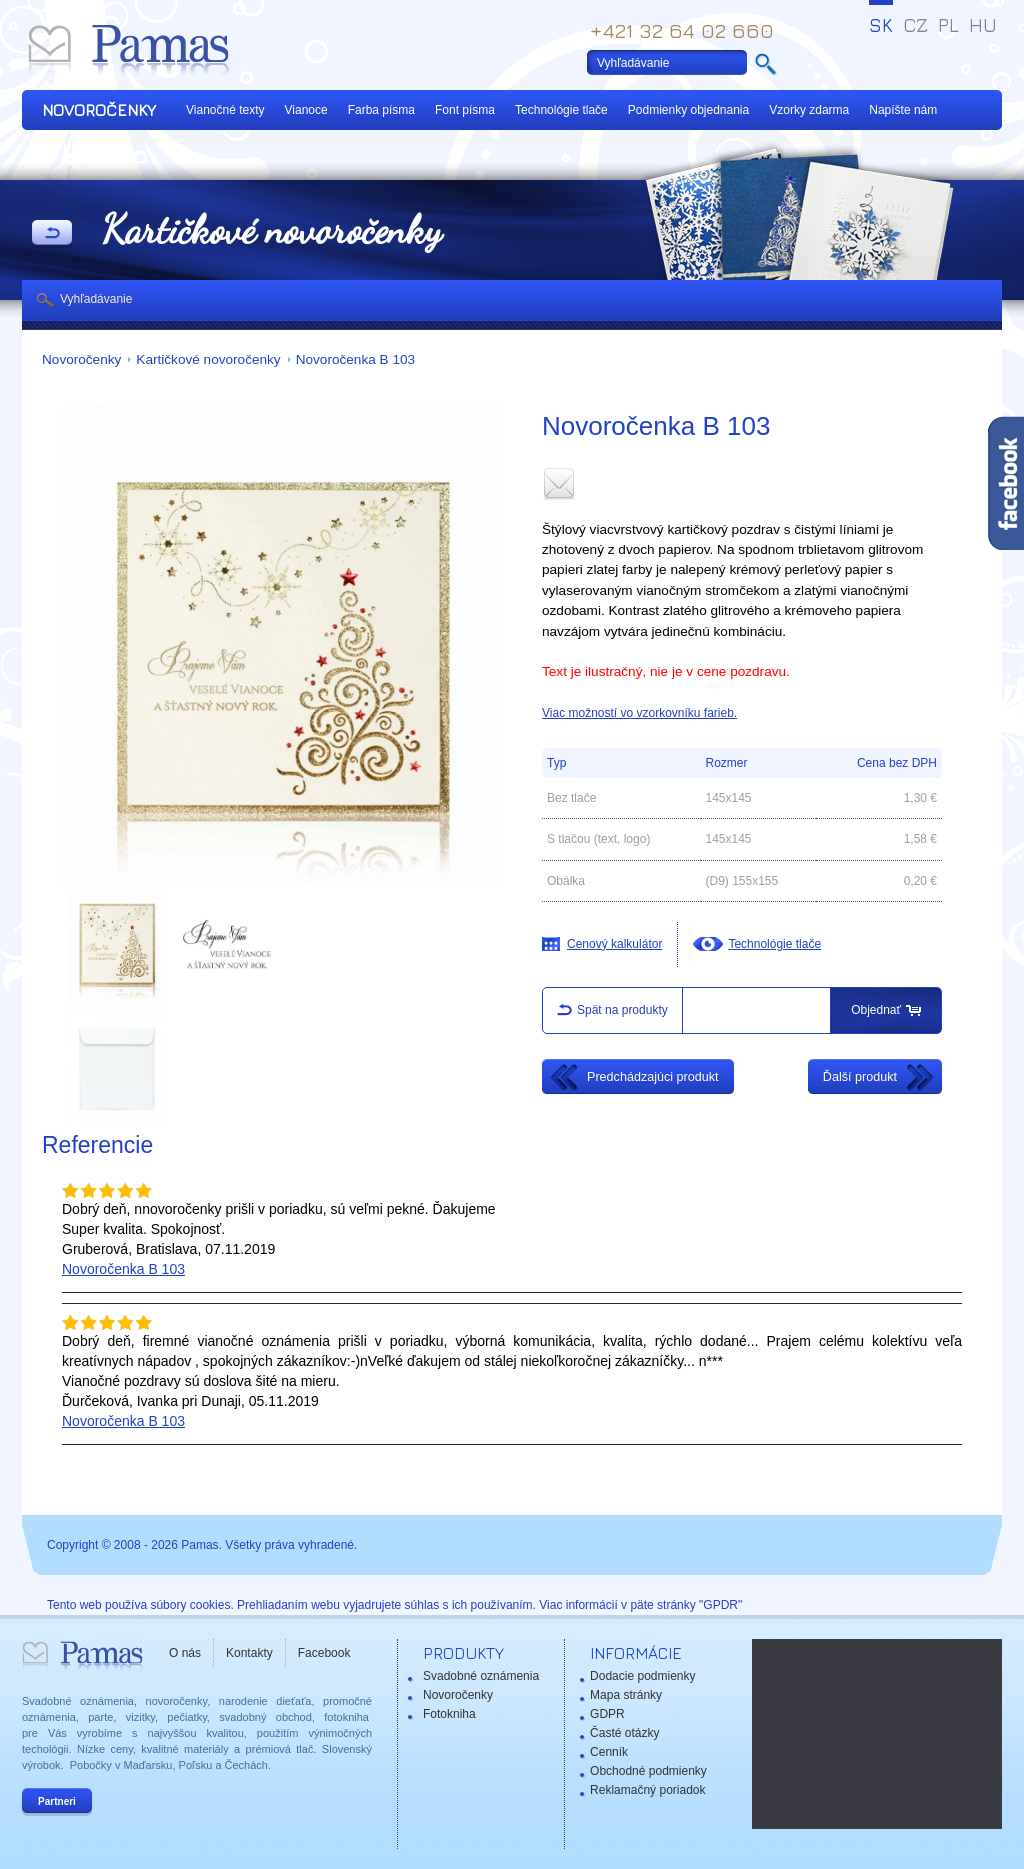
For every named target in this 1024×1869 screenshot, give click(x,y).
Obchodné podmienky (648, 1771)
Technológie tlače (561, 110)
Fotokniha (449, 1714)
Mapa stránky (626, 1695)
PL (948, 25)
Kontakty (249, 1653)
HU (983, 25)
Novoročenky (81, 359)
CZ (915, 25)
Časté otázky (624, 1733)
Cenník (609, 1752)
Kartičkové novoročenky (208, 359)
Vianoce (306, 110)
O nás (185, 1653)
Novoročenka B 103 (355, 359)
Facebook (324, 1653)
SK (881, 25)
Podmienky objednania (688, 110)
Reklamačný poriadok (647, 1790)
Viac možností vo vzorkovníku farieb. (639, 713)
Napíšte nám (903, 110)
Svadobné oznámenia (481, 1676)
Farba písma (381, 110)
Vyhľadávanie (96, 299)
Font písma (465, 110)
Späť (52, 234)
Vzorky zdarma (809, 110)
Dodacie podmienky (642, 1676)
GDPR (607, 1714)
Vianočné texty (225, 110)
